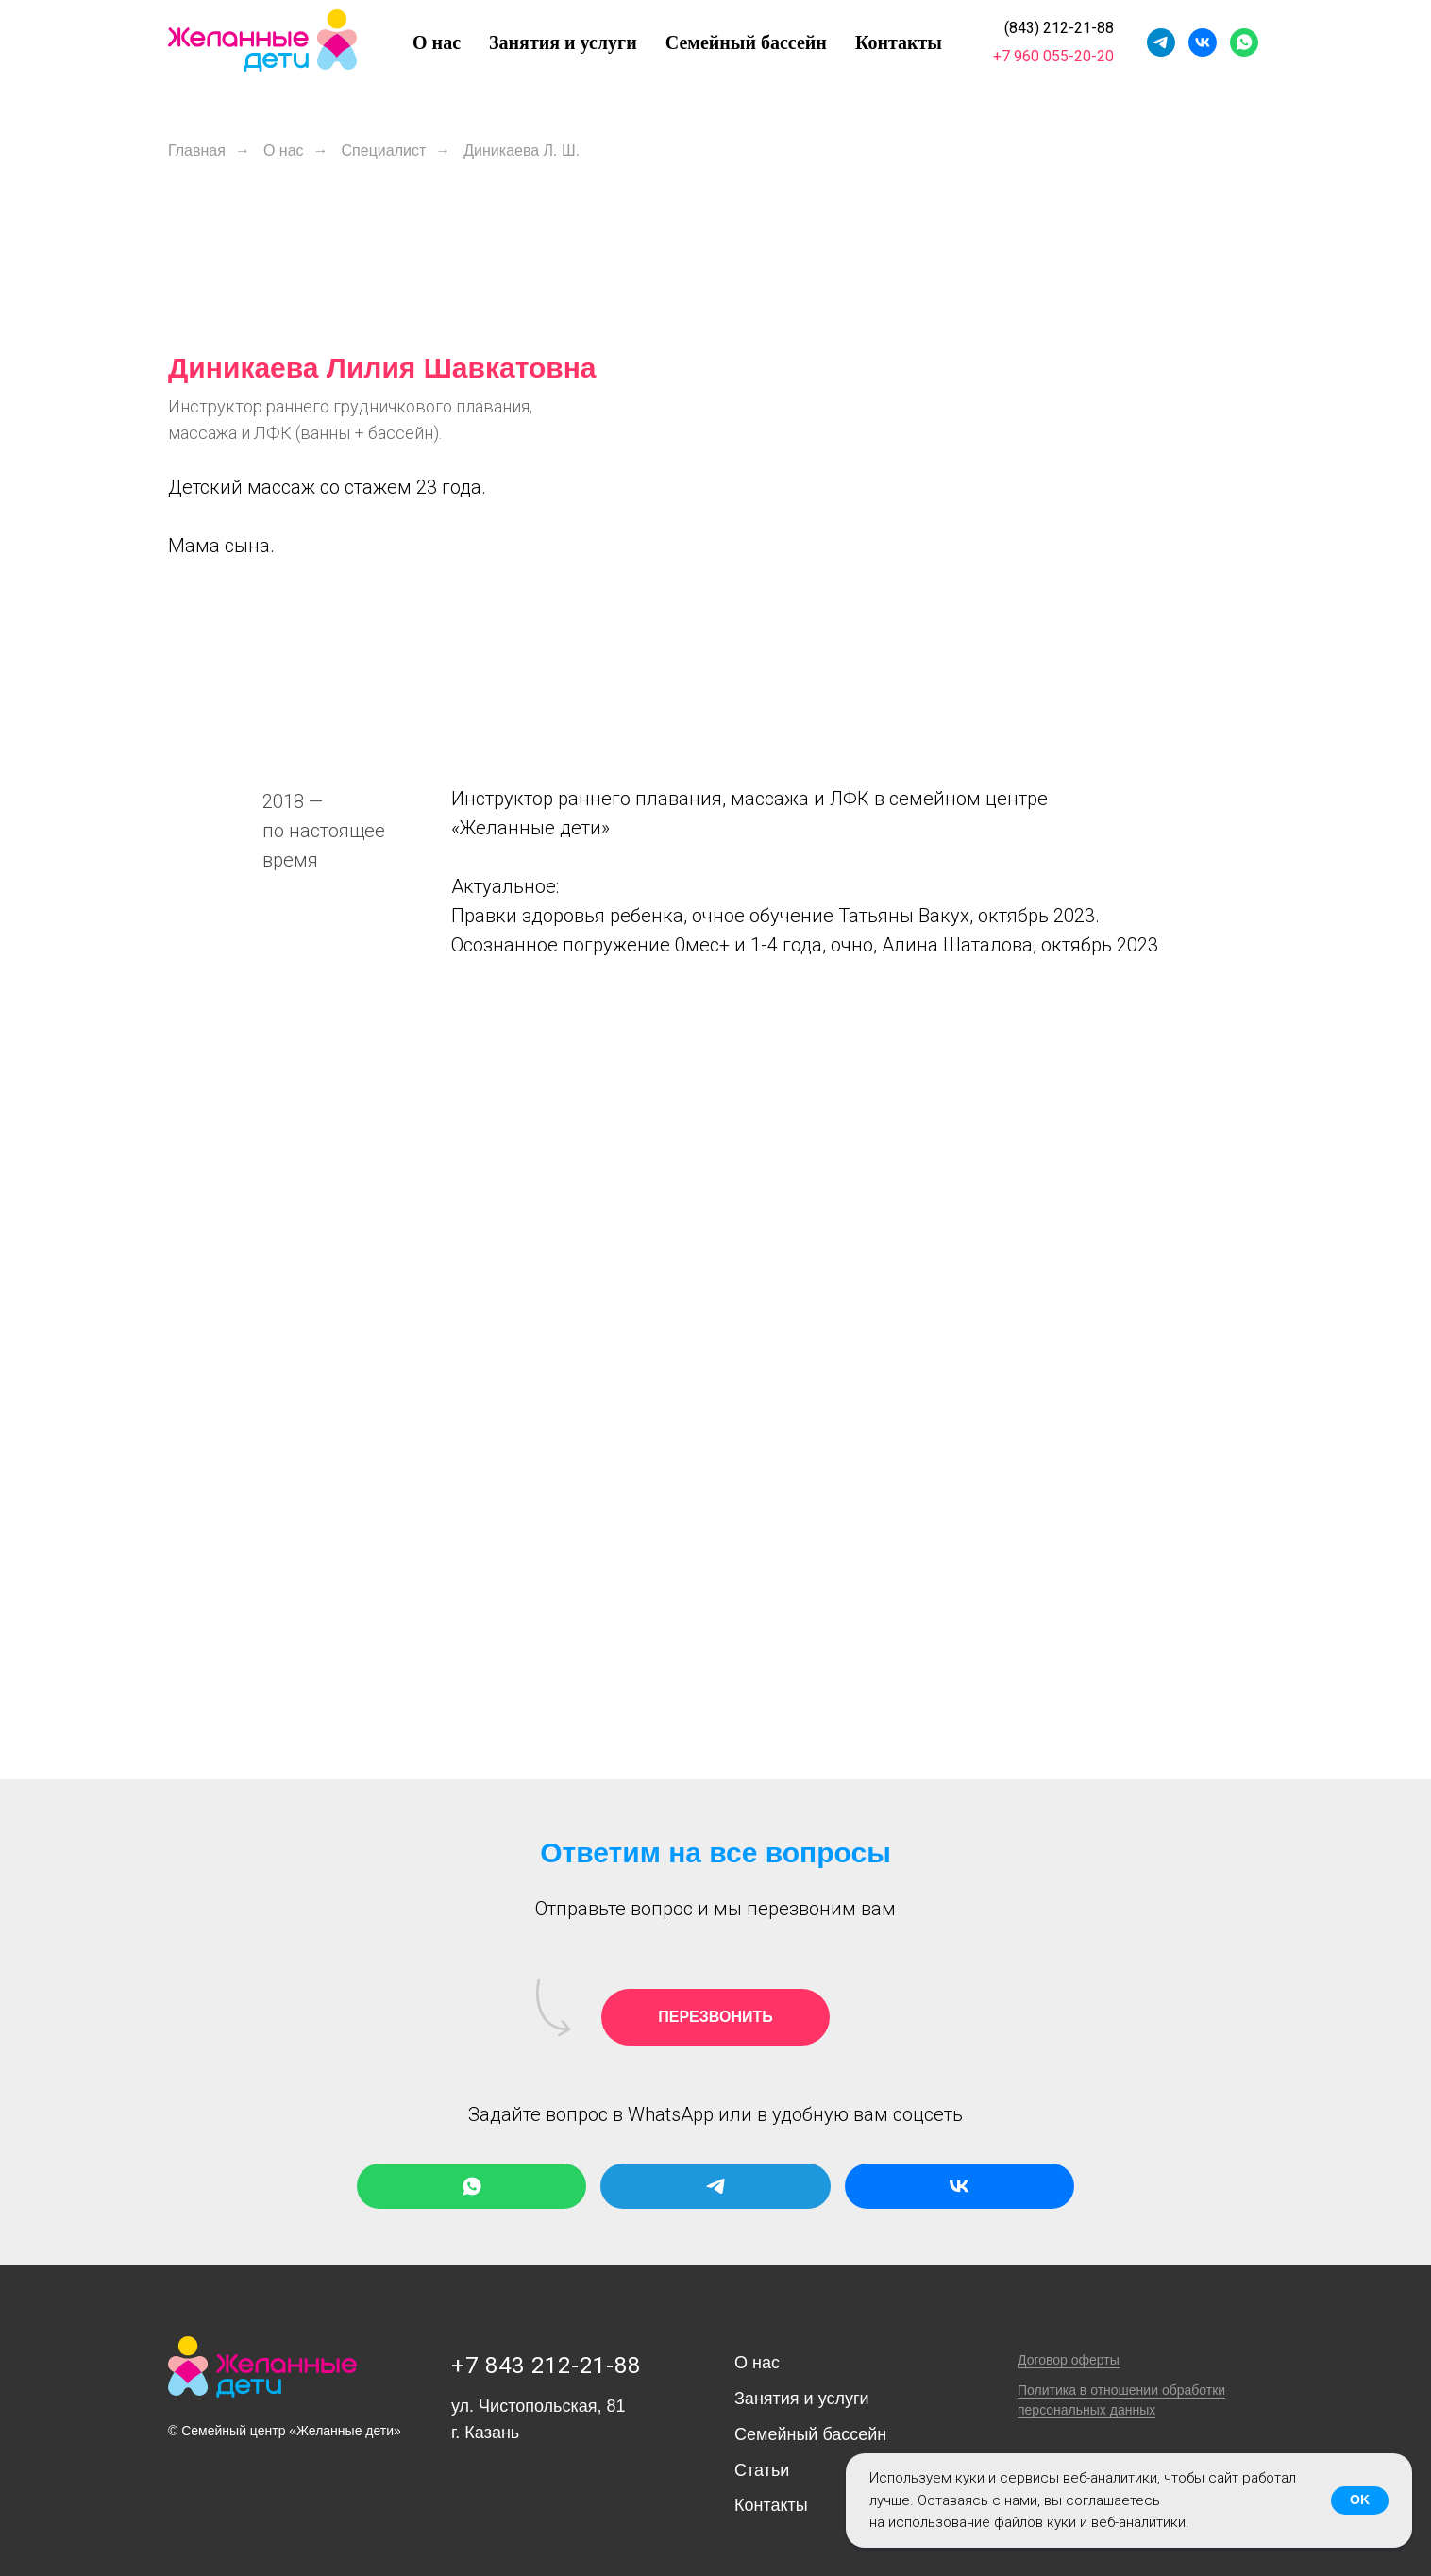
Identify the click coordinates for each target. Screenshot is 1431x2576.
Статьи (761, 2470)
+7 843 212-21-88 (546, 2365)
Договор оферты (1069, 2359)
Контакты (898, 42)
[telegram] (1161, 42)
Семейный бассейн (746, 42)
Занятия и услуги (563, 42)
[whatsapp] (1244, 42)
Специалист (384, 151)
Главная (197, 151)
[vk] (1202, 42)
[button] (715, 2017)
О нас (436, 42)
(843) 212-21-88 (1059, 28)
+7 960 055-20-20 (1053, 56)
